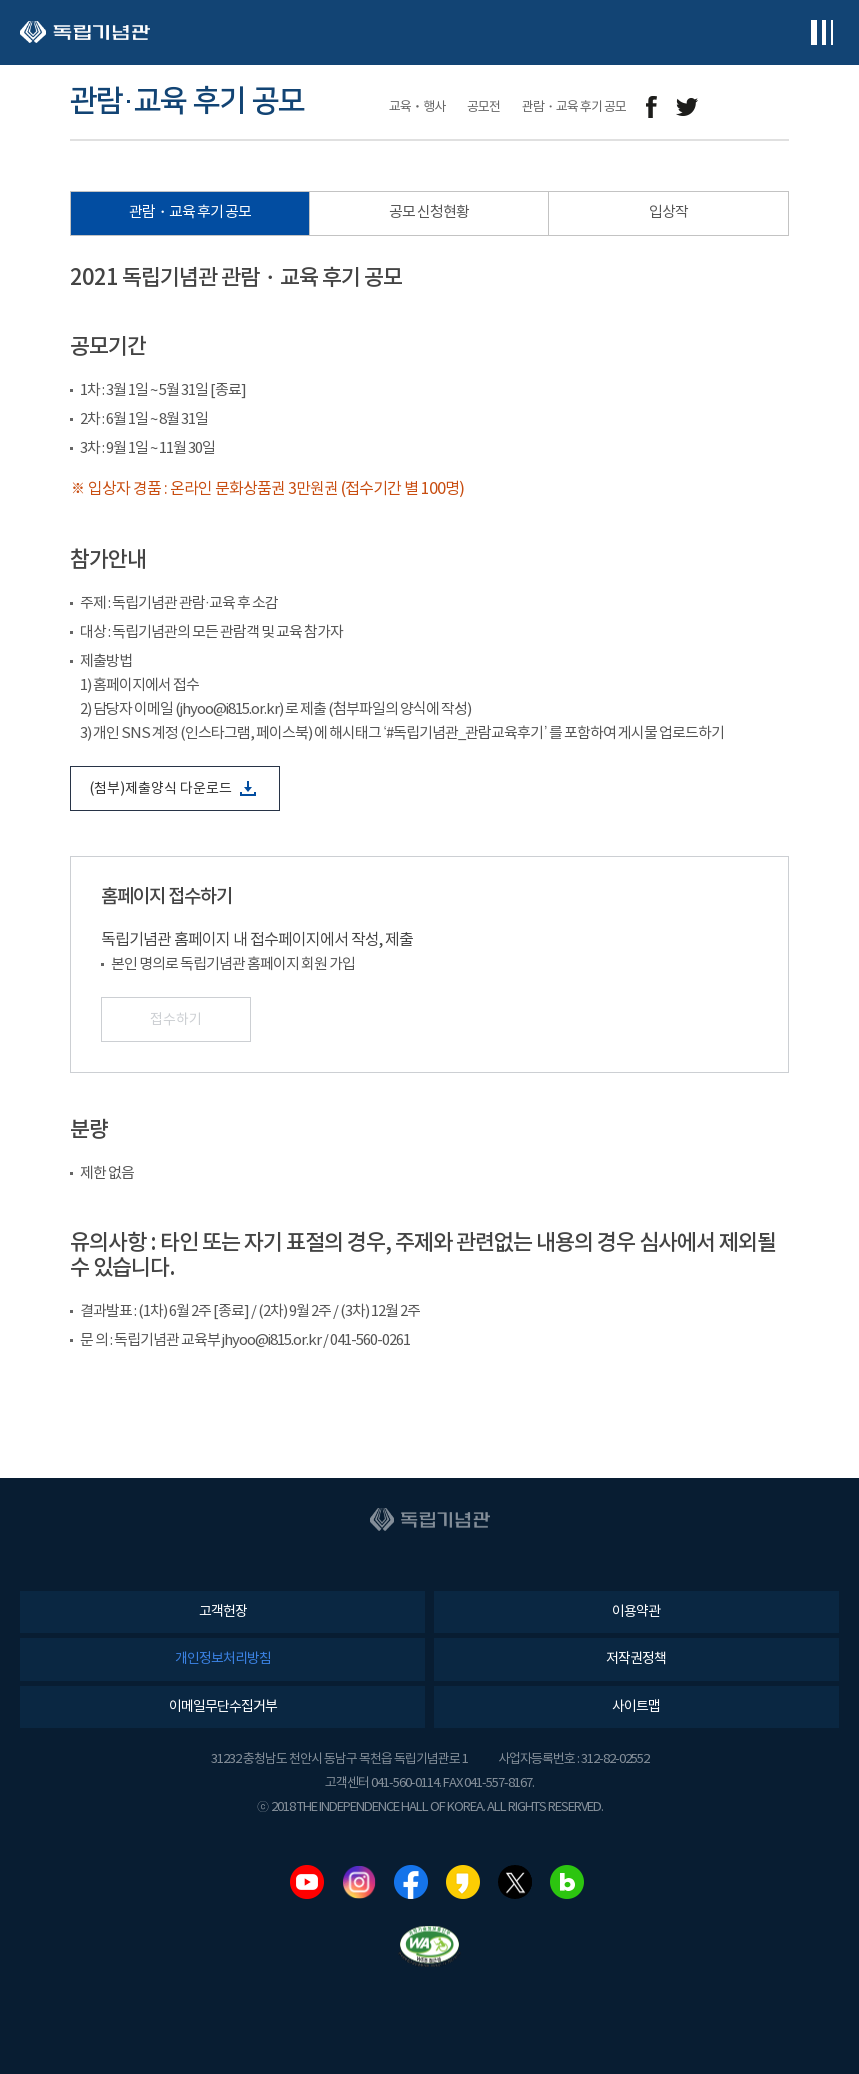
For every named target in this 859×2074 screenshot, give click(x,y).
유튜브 (307, 1882)
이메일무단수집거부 (223, 1707)
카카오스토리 (463, 1882)
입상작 (668, 212)
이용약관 (636, 1612)
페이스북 (411, 1882)
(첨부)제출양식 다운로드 (172, 789)
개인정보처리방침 (223, 1659)
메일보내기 (731, 107)
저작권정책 (636, 1659)
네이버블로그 (567, 1882)
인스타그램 (359, 1882)
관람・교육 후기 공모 (190, 212)
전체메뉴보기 (821, 32)
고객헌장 (223, 1612)
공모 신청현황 (429, 212)
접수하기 (176, 1020)
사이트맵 (636, 1707)
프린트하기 (776, 107)
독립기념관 (85, 32)
